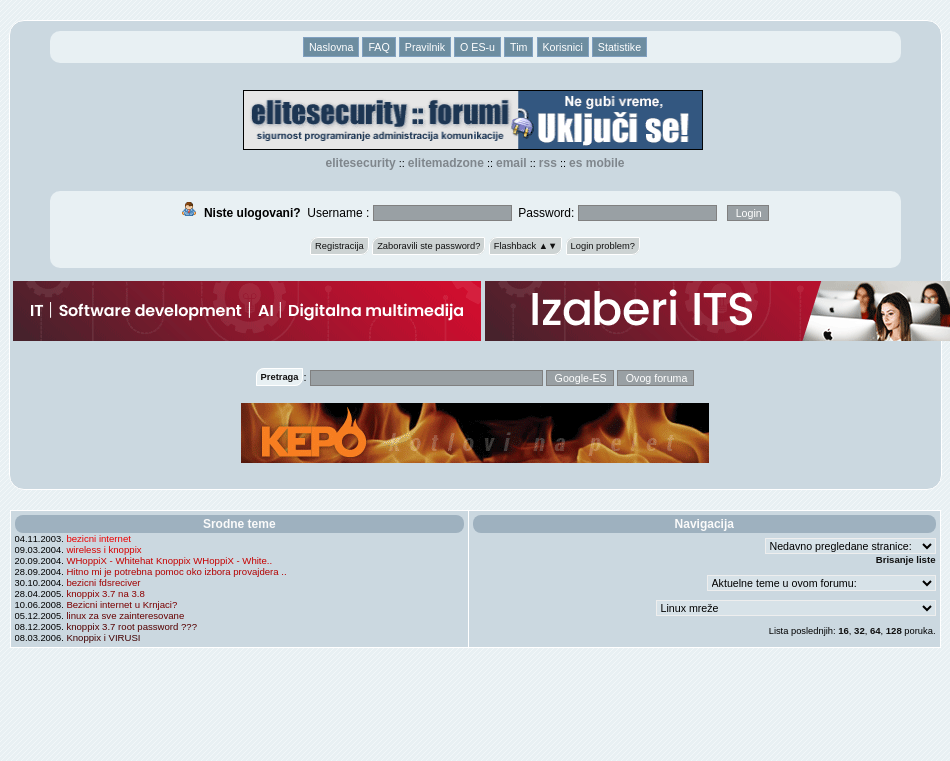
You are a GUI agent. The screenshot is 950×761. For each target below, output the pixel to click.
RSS (548, 163)
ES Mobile (596, 163)
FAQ (378, 47)
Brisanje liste (906, 559)
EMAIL (511, 163)
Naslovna (331, 47)
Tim (518, 47)
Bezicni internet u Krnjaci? (121, 604)
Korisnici (563, 47)
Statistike (619, 47)
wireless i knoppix (103, 549)
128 (894, 630)
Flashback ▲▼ (526, 246)
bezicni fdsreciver (103, 582)
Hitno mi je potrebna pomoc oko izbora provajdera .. (176, 571)
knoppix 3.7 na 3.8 (105, 593)
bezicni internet (98, 538)
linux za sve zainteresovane (125, 615)
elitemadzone (446, 163)
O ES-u (477, 47)
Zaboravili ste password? (428, 246)
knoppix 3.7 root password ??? (131, 626)
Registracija (339, 246)
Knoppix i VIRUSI (103, 637)
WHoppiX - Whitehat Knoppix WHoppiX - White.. (169, 560)
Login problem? (603, 246)
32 (859, 630)
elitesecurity (361, 163)
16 (843, 630)
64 (875, 630)
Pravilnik (425, 47)
